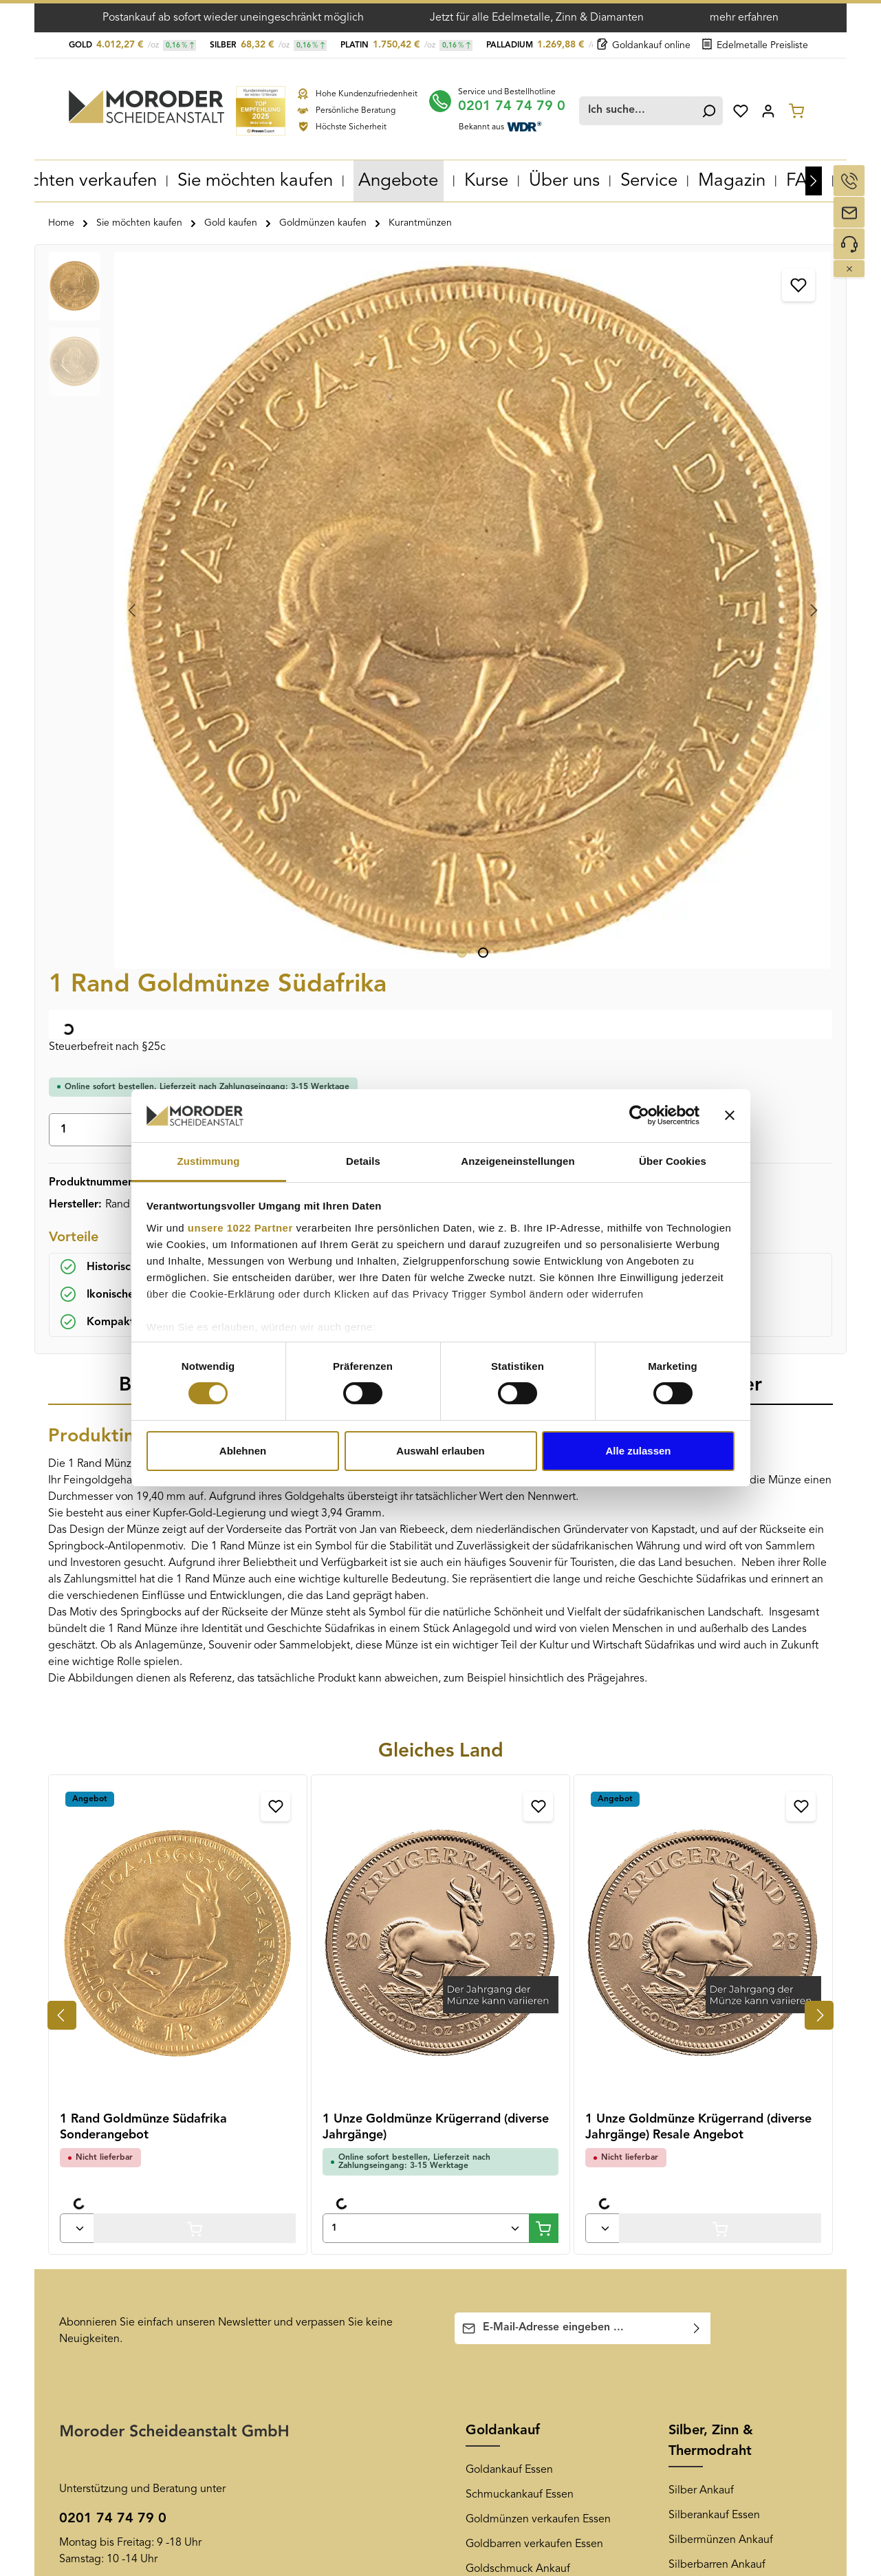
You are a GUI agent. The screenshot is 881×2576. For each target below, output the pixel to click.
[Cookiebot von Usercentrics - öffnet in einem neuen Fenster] (639, 1115)
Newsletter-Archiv (509, 2110)
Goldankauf (503, 1721)
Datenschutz (89, 2256)
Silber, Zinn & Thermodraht (710, 1732)
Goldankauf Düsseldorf (318, 2159)
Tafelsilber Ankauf (711, 1929)
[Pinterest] (727, 2110)
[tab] (180, 677)
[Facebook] (680, 2110)
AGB (70, 2110)
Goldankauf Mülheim (313, 2234)
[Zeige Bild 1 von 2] (259, 544)
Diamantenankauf (711, 2004)
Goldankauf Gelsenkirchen (326, 2110)
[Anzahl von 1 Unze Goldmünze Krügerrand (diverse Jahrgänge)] (426, 1519)
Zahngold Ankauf (508, 1909)
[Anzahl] (523, 406)
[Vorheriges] (61, 1305)
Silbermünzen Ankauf (720, 1830)
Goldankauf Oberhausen (322, 2134)
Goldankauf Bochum (312, 2258)
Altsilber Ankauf (707, 1905)
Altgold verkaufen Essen (525, 1884)
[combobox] (642, 107)
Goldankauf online (643, 45)
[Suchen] (705, 107)
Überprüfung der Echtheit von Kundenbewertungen (132, 2220)
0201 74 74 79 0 (523, 103)
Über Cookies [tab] (672, 1161)
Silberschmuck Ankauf (722, 1880)
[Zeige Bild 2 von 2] (281, 544)
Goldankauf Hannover (315, 2357)
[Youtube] (704, 2110)
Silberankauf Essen (714, 1806)
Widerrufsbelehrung (108, 2159)
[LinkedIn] (774, 2110)
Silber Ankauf (701, 1781)
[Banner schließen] (730, 1115)
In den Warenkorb (714, 405)
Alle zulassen (638, 1451)
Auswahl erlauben (440, 1451)
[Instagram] (750, 2110)
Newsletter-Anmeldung (523, 2134)
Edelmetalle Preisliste (754, 45)
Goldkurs (488, 1934)
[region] (238, 404)
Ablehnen (242, 1451)
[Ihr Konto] (768, 107)
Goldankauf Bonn (304, 2283)
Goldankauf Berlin (305, 2333)
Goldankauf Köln (302, 2308)
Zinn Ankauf (697, 1954)
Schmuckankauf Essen (520, 1785)
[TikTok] (795, 2110)
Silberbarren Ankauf (716, 1855)
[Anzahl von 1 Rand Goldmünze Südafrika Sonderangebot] (77, 1519)
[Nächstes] (813, 177)
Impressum (86, 2280)
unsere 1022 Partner (240, 1228)
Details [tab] (363, 1161)
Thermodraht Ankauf (718, 1979)
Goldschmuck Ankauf (518, 1859)
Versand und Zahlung (111, 2134)
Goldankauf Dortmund (316, 2184)
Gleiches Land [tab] (440, 1042)
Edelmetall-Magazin (514, 2159)
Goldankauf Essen (509, 1760)
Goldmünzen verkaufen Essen (538, 1810)
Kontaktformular (181, 1938)
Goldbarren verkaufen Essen (534, 1834)
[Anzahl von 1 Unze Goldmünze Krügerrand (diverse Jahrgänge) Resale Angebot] (602, 1519)
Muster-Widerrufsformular (121, 2184)
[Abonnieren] (697, 1619)
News (483, 2071)
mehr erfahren (744, 17)
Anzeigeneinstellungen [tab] (517, 1161)
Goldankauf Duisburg (314, 2209)
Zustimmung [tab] (208, 1161)
